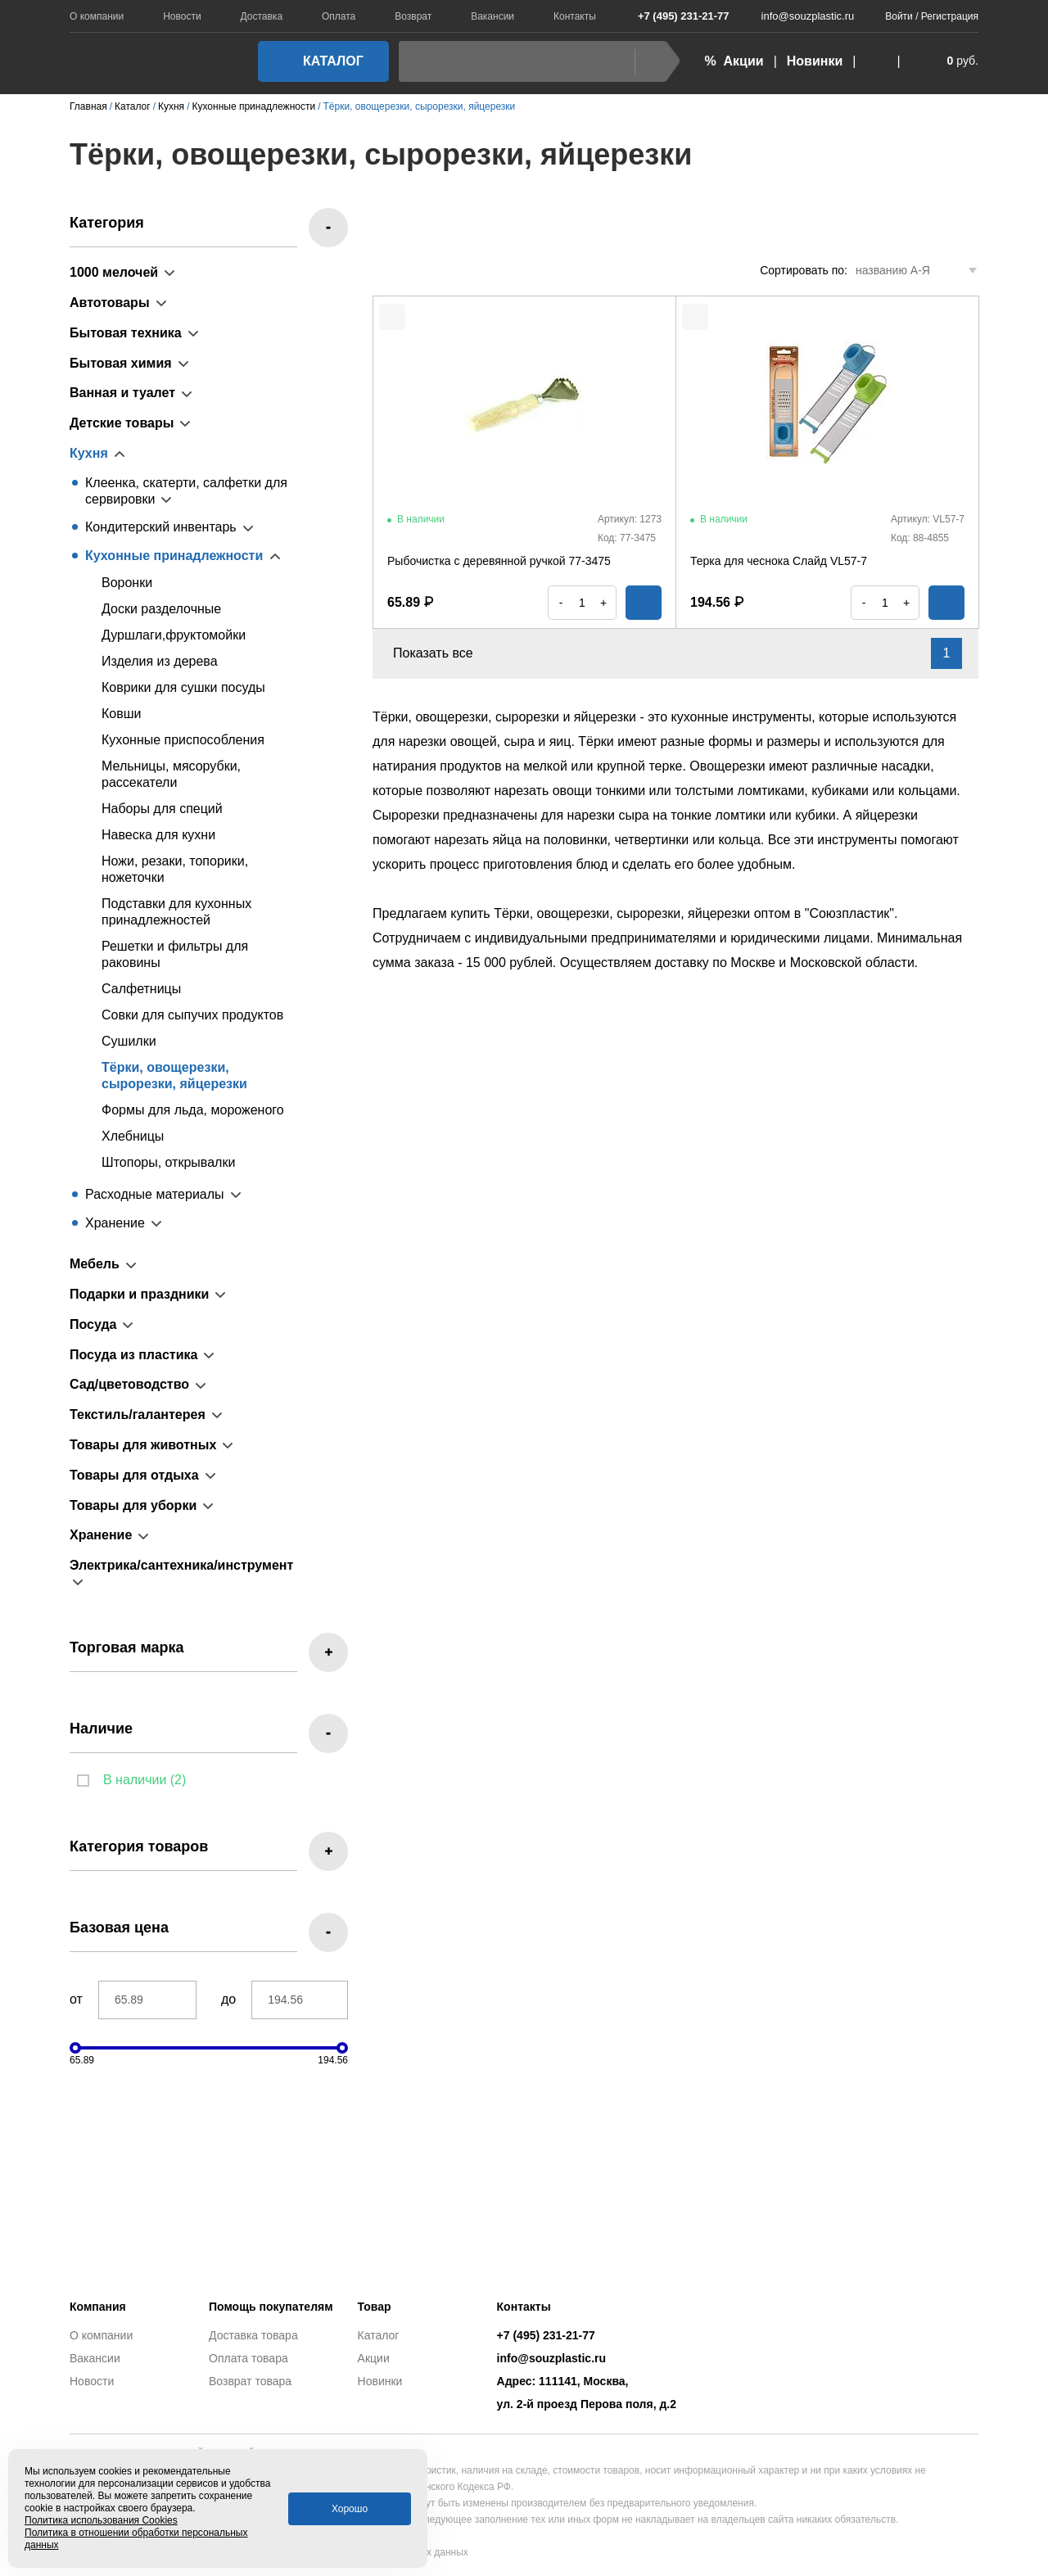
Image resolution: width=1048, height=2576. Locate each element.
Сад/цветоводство (129, 1384)
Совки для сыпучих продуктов (192, 1015)
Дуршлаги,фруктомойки (174, 635)
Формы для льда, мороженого (193, 1110)
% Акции (733, 61)
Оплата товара (248, 2358)
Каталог (318, 61)
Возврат (413, 16)
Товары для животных (143, 1445)
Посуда (93, 1324)
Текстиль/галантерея (138, 1414)
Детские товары (122, 423)
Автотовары (110, 303)
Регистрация (949, 16)
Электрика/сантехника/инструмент (181, 1565)
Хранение (115, 1223)
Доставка (262, 16)
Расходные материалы (154, 1194)
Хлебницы (133, 1136)
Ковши (122, 714)
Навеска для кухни (158, 835)
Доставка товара (253, 2335)
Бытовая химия (121, 363)
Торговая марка (127, 1647)
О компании (97, 16)
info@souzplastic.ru (798, 16)
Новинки (815, 61)
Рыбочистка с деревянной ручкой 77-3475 (499, 560)
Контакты (574, 16)
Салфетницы (141, 989)
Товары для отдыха (134, 1475)
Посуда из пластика (133, 1355)
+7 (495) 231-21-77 (675, 15)
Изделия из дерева (160, 661)
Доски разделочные (161, 609)
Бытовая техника (126, 333)
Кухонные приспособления (183, 740)
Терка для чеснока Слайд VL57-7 (778, 560)
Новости (182, 16)
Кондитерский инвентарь (161, 527)
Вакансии (492, 16)
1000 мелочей (114, 272)
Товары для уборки (133, 1505)
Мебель (95, 1264)
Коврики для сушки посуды (183, 687)
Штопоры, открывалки (168, 1162)
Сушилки (129, 1041)
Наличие (101, 1728)
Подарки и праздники (139, 1294)
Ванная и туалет (122, 393)
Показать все (442, 653)
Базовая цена (119, 1927)
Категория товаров (139, 1846)
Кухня (89, 453)
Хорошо (350, 2509)
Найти (653, 61)
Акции (374, 2358)
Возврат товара (250, 2381)
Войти (899, 16)
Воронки (127, 583)
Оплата (338, 16)
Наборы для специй (162, 809)
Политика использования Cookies (101, 2520)
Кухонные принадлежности (174, 556)
